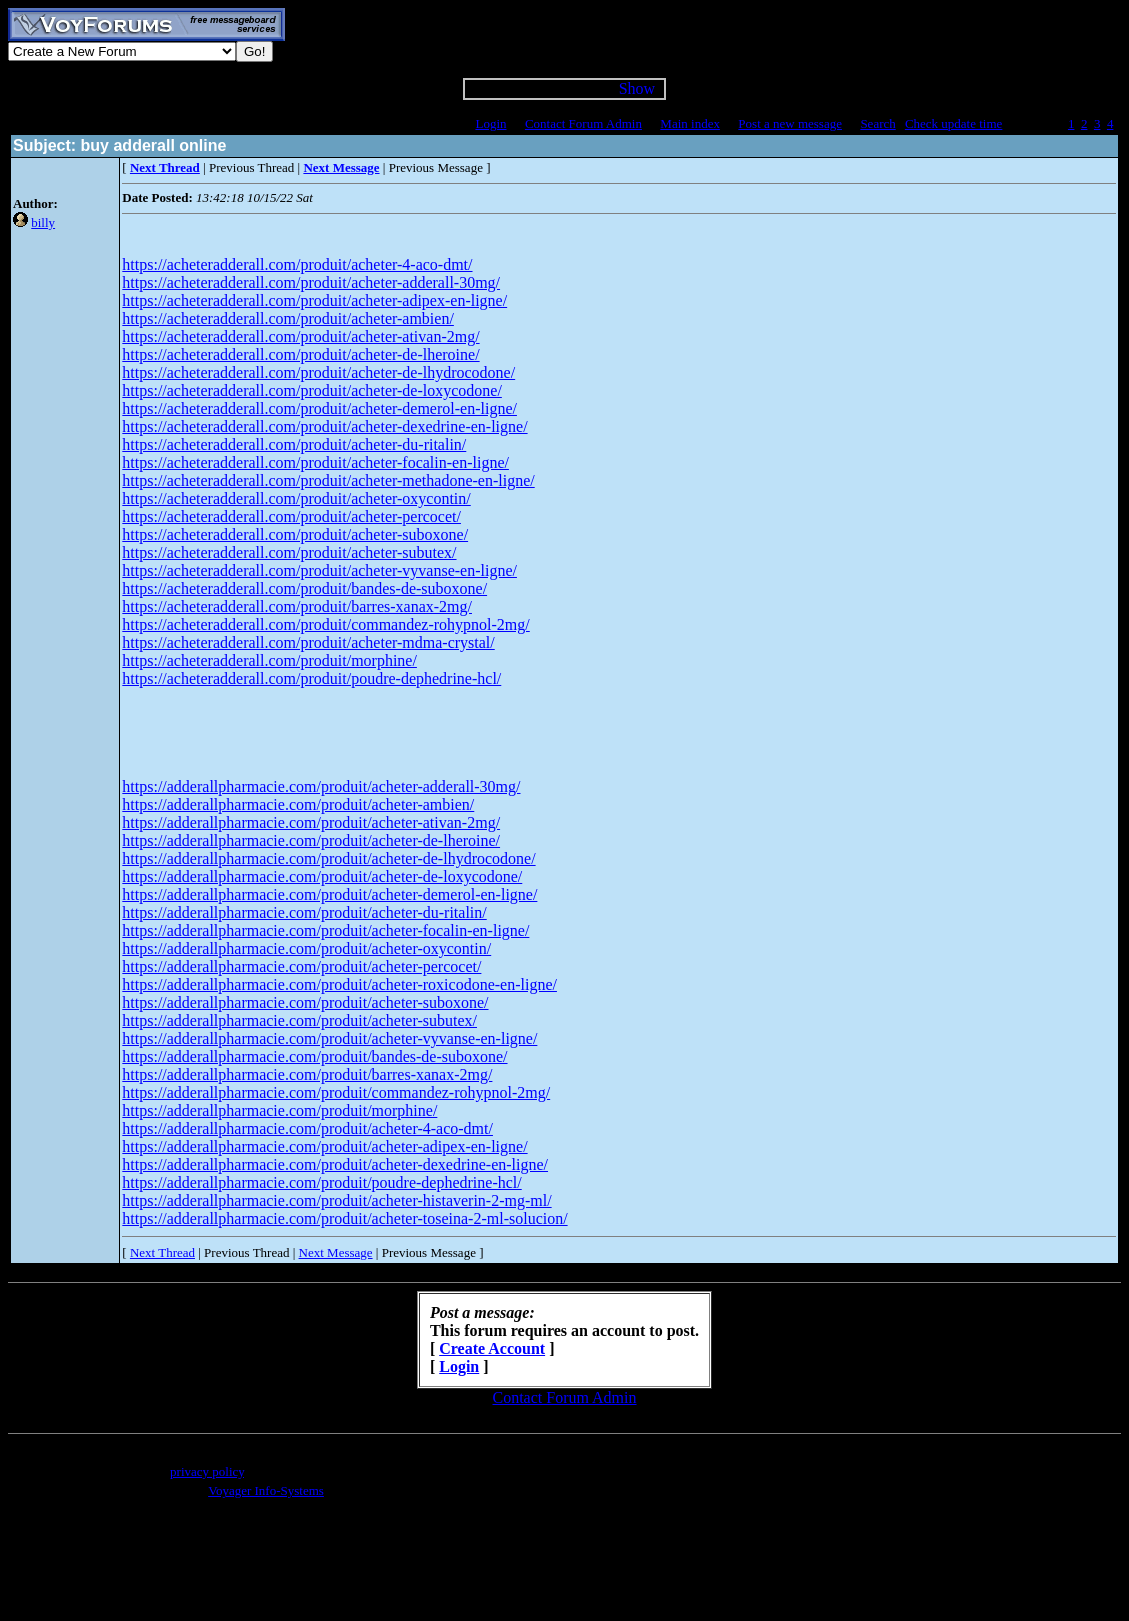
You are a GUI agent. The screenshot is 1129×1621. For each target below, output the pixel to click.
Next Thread (162, 1252)
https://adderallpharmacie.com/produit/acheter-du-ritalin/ (304, 912)
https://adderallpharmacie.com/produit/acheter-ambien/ (298, 804)
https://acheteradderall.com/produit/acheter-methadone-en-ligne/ (328, 480)
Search (877, 123)
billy (43, 222)
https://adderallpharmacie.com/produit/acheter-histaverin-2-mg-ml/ (336, 1200)
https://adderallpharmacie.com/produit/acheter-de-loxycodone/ (322, 876)
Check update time (953, 123)
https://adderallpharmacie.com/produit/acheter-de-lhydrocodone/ (328, 858)
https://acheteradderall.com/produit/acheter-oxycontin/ (296, 498)
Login (490, 123)
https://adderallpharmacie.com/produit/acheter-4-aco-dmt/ (307, 1128)
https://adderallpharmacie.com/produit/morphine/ (279, 1110)
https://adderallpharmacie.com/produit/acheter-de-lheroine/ (311, 840)
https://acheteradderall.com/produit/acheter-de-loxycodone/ (312, 390)
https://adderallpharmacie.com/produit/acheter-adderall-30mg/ (321, 786)
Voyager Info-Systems (266, 1490)
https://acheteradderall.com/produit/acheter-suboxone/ (295, 534)
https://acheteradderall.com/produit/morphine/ (269, 660)
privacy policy (207, 1471)
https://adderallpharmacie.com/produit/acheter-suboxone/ (305, 1002)
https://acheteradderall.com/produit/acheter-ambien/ (288, 318)
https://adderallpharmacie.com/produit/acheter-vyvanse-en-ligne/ (329, 1038)
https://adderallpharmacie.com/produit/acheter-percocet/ (301, 966)
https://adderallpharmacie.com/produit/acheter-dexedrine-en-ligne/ (335, 1164)
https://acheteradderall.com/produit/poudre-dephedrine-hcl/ (311, 678)
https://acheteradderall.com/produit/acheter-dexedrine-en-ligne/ (324, 426)
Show (637, 88)
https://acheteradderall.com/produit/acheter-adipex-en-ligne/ (314, 300)
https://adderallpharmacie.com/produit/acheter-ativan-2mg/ (311, 822)
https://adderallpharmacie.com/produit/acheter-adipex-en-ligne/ (324, 1146)
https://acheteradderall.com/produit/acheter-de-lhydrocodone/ (318, 372)
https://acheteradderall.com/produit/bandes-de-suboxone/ (304, 588)
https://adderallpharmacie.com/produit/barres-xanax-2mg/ (307, 1074)
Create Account (492, 1348)
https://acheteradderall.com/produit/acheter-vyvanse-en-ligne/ (319, 570)
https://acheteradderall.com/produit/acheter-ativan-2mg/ (300, 336)
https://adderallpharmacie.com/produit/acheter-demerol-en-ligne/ (329, 894)
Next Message (336, 1252)
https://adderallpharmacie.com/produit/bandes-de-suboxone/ (314, 1056)
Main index (690, 123)
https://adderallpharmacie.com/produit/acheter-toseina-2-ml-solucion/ (344, 1218)
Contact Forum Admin (583, 123)
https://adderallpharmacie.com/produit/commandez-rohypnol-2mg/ (336, 1092)
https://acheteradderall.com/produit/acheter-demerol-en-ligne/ (319, 408)
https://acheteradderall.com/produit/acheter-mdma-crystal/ (308, 642)
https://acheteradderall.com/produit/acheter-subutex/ (289, 552)
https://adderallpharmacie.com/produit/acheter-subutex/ (299, 1020)
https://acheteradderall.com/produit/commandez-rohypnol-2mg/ (325, 624)
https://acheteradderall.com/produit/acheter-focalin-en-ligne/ (315, 462)
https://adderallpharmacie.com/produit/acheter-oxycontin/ (306, 948)
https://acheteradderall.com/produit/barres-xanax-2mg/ (297, 606)
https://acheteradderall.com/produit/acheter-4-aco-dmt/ (297, 264)
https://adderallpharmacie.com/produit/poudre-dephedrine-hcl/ (321, 1182)
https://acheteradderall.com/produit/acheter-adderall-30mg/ (311, 282)
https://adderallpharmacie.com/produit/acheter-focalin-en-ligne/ (325, 930)
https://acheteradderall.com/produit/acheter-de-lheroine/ (300, 354)
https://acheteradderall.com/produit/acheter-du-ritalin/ (294, 444)
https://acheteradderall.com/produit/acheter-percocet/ (291, 516)
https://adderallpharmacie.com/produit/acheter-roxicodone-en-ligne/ (339, 984)
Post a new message (790, 123)
